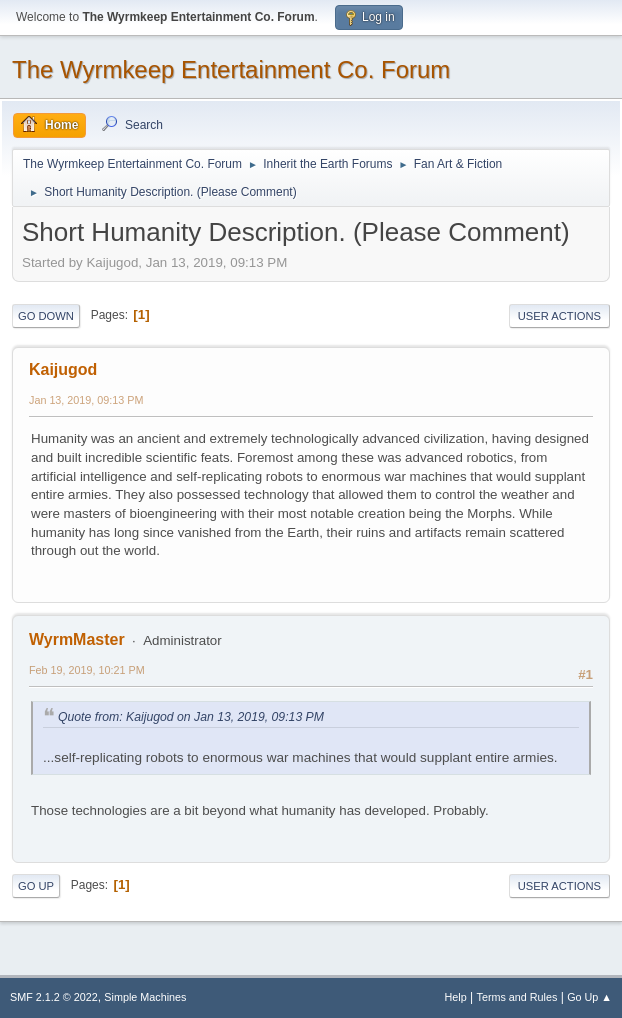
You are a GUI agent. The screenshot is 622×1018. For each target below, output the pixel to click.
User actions (559, 316)
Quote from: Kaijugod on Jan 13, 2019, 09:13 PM (191, 717)
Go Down (46, 316)
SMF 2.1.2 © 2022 (54, 997)
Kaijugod (63, 369)
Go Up (36, 886)
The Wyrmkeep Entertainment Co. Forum (231, 69)
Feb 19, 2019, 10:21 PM (87, 670)
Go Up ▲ (589, 997)
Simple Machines (145, 997)
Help (456, 997)
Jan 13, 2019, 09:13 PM (86, 400)
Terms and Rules (517, 997)
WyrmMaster (77, 639)
